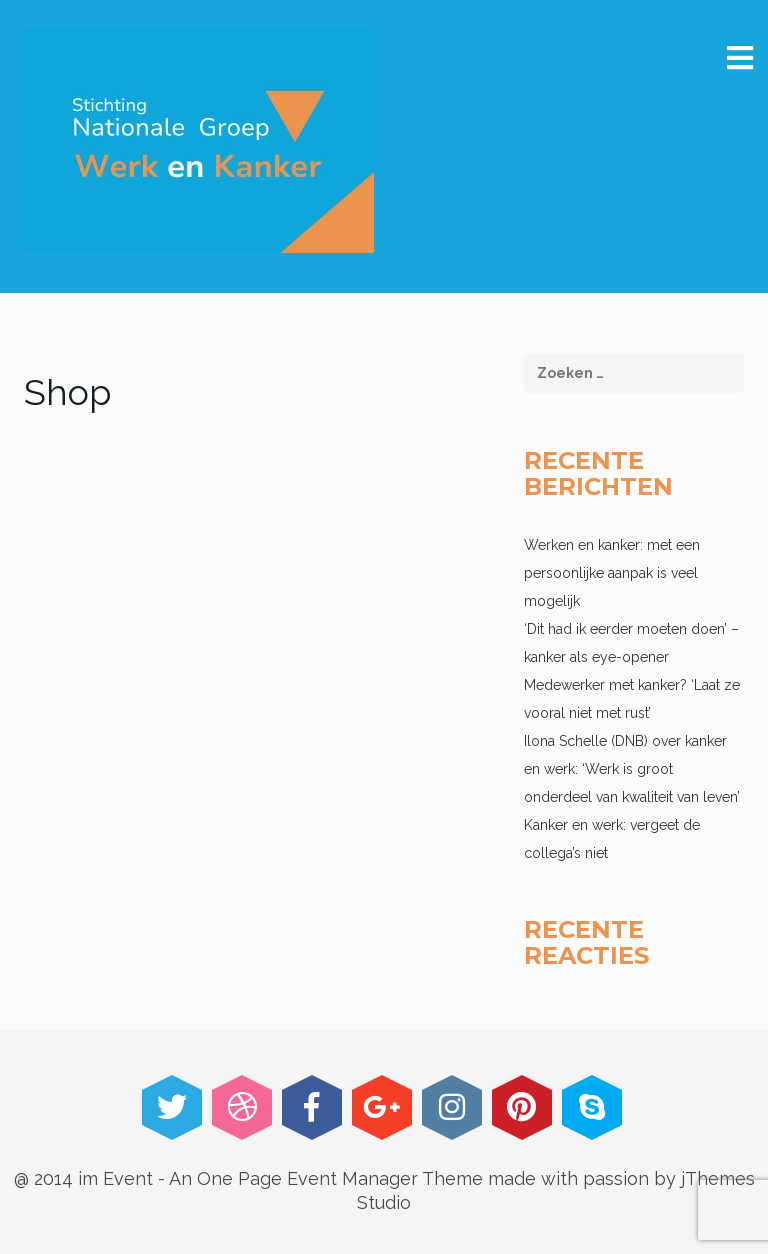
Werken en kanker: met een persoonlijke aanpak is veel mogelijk (612, 573)
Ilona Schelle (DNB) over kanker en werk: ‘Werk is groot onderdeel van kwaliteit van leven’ (632, 769)
